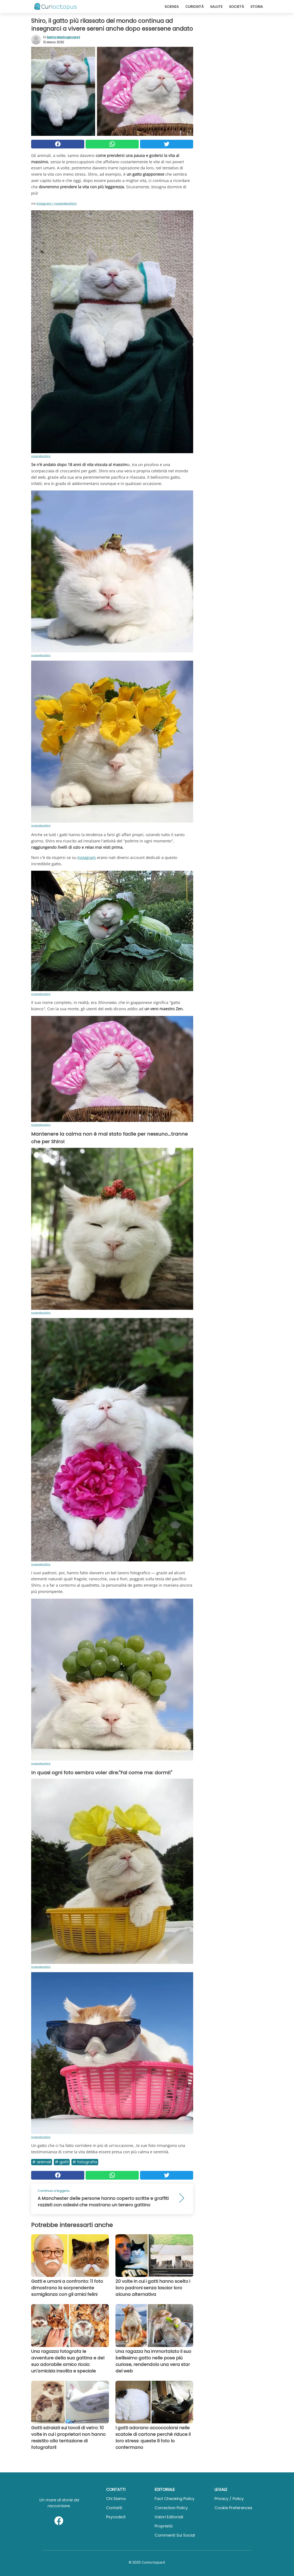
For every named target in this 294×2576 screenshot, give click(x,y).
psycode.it (116, 2517)
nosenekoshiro (41, 456)
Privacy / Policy (229, 2498)
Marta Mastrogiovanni (63, 37)
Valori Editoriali (169, 2517)
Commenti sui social (175, 2535)
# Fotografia (85, 2162)
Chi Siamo (116, 2498)
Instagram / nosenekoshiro (56, 203)
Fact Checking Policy (174, 2498)
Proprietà (163, 2526)
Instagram (86, 857)
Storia (256, 6)
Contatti (114, 2507)
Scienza (172, 6)
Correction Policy (171, 2507)
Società (236, 6)
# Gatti (62, 2162)
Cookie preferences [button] (233, 2507)
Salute (216, 6)
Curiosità (194, 6)
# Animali (41, 2162)
